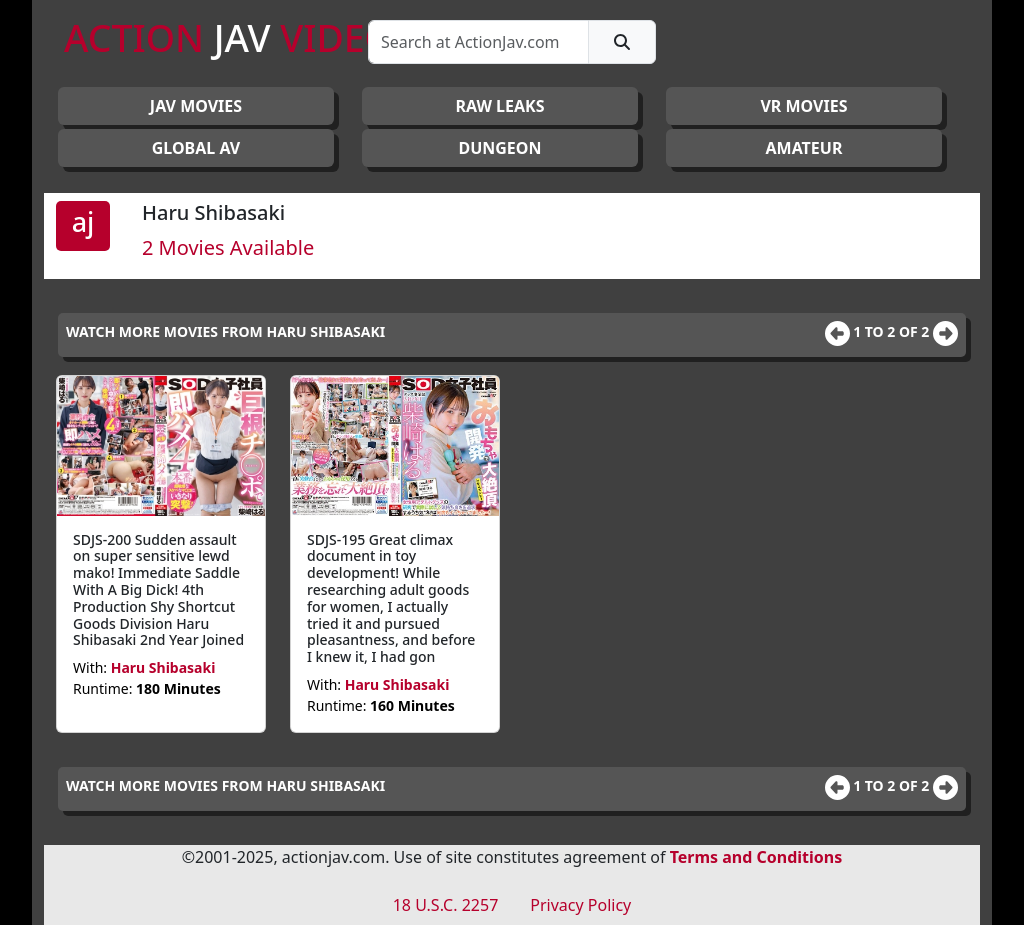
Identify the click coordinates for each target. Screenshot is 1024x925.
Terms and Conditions (756, 857)
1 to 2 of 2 (893, 331)
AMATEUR (804, 148)
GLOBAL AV (196, 148)
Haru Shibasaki (163, 667)
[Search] (478, 42)
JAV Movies (196, 106)
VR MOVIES (803, 106)
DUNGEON (499, 148)
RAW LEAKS (499, 106)
